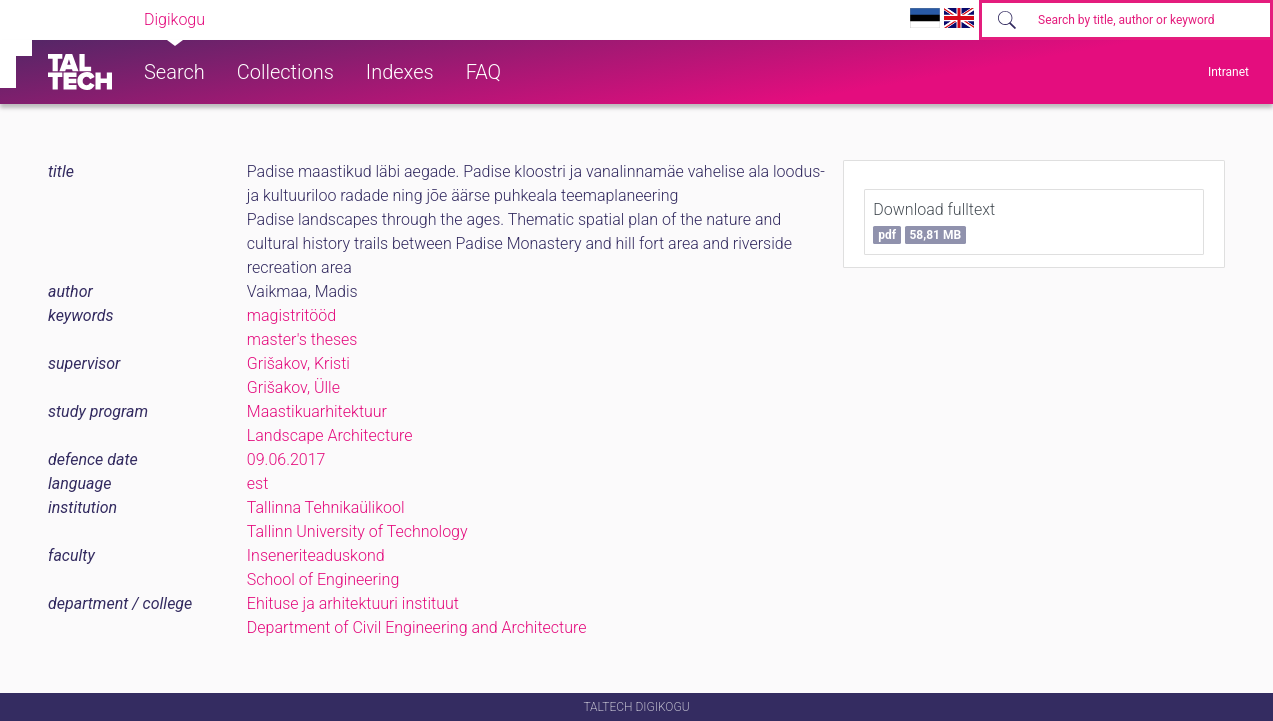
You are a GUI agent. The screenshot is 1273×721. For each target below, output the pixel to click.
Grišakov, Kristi (298, 363)
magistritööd (291, 315)
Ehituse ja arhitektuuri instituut (353, 603)
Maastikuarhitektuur (317, 411)
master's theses (302, 339)
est (258, 483)
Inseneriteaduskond (316, 555)
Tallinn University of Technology (357, 531)
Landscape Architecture (330, 435)
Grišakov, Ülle (293, 387)
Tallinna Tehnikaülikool (326, 507)
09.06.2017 (286, 459)
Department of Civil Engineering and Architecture (417, 627)
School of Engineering (323, 579)
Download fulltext (934, 222)
